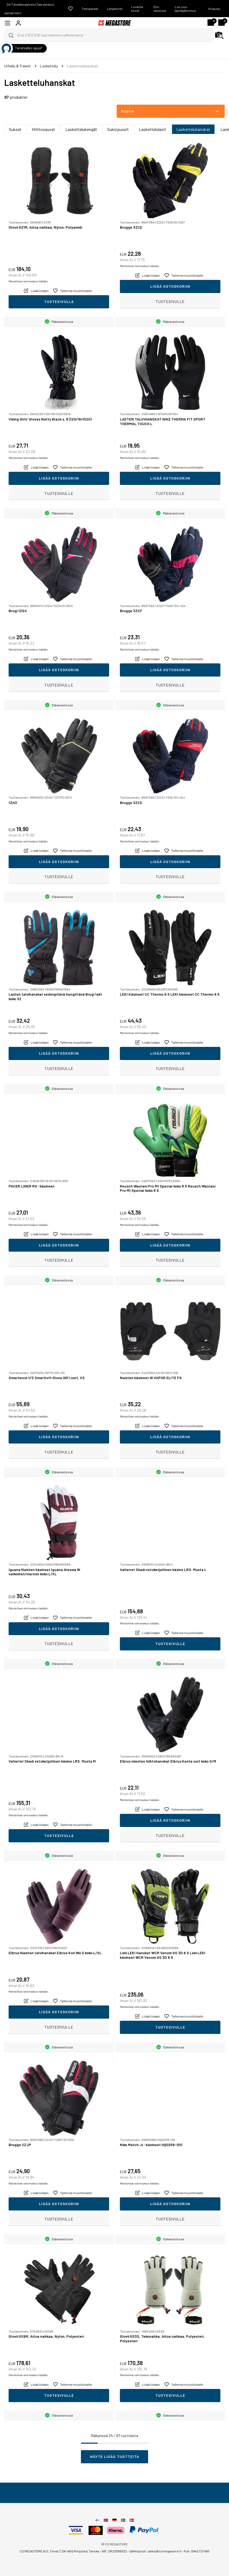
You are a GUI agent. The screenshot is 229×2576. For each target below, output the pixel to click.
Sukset (15, 129)
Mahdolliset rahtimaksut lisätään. (29, 281)
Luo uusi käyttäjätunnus (185, 8)
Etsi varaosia (159, 8)
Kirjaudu (214, 8)
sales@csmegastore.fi (164, 2551)
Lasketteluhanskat (193, 129)
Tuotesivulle (59, 301)
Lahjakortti (115, 8)
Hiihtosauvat (43, 129)
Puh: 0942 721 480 (196, 2551)
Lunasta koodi (137, 8)
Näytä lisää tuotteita (114, 2456)
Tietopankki (89, 8)
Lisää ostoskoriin (170, 286)
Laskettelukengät (81, 129)
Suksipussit (118, 129)
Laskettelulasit (152, 129)
